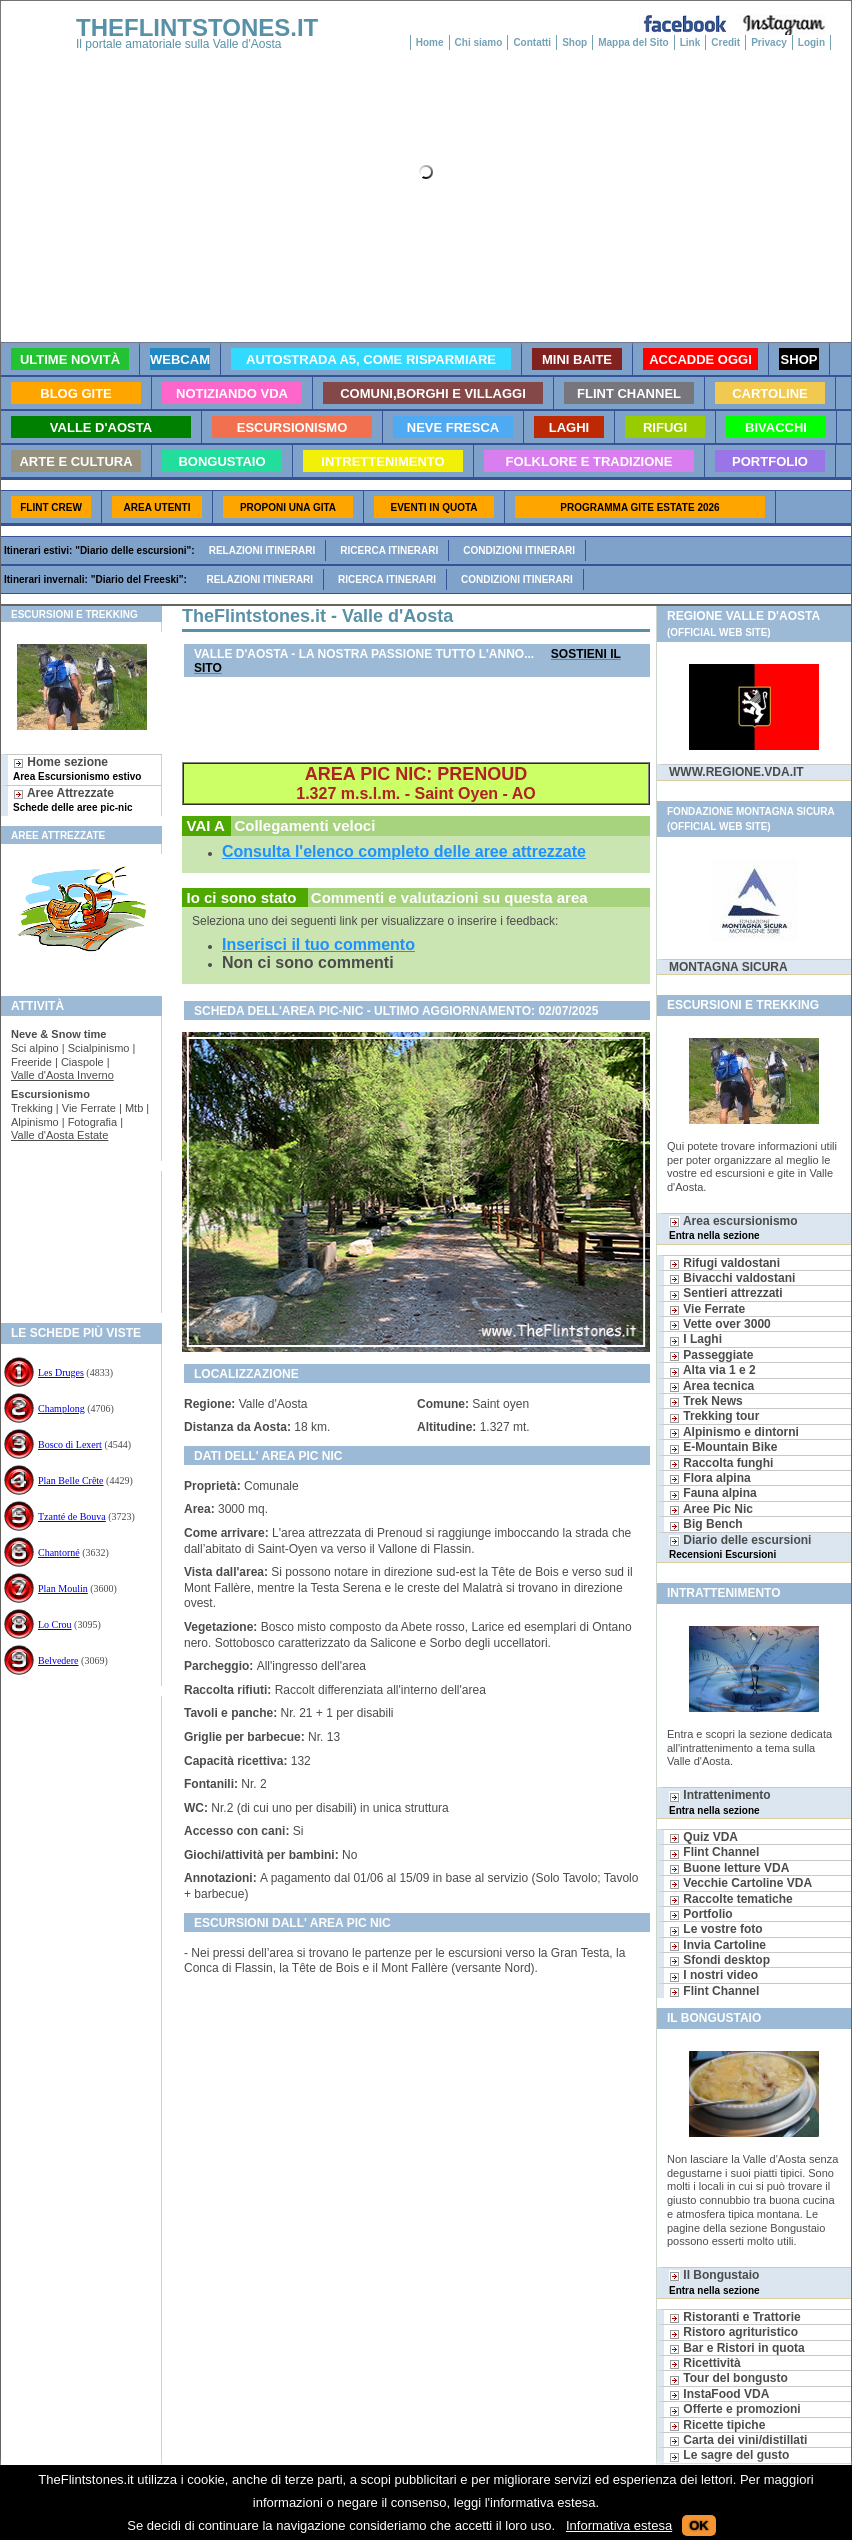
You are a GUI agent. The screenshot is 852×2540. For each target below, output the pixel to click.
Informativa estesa (619, 2525)
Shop (574, 42)
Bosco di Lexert (70, 1444)
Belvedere (58, 1660)
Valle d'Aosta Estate (59, 1135)
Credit (725, 42)
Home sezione (77, 768)
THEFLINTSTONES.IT (197, 27)
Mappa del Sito (633, 42)
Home (430, 42)
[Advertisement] (73, 1235)
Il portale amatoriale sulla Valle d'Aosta (179, 44)
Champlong (61, 1408)
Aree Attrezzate (73, 799)
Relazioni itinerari (262, 550)
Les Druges (61, 1372)
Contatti (532, 42)
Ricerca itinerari (389, 550)
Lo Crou (55, 1624)
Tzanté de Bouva (72, 1516)
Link (690, 42)
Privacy (769, 42)
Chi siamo (479, 42)
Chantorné (59, 1552)
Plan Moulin (63, 1588)
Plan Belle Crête (71, 1480)
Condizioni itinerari (519, 550)
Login (811, 42)
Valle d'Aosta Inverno (62, 1075)
